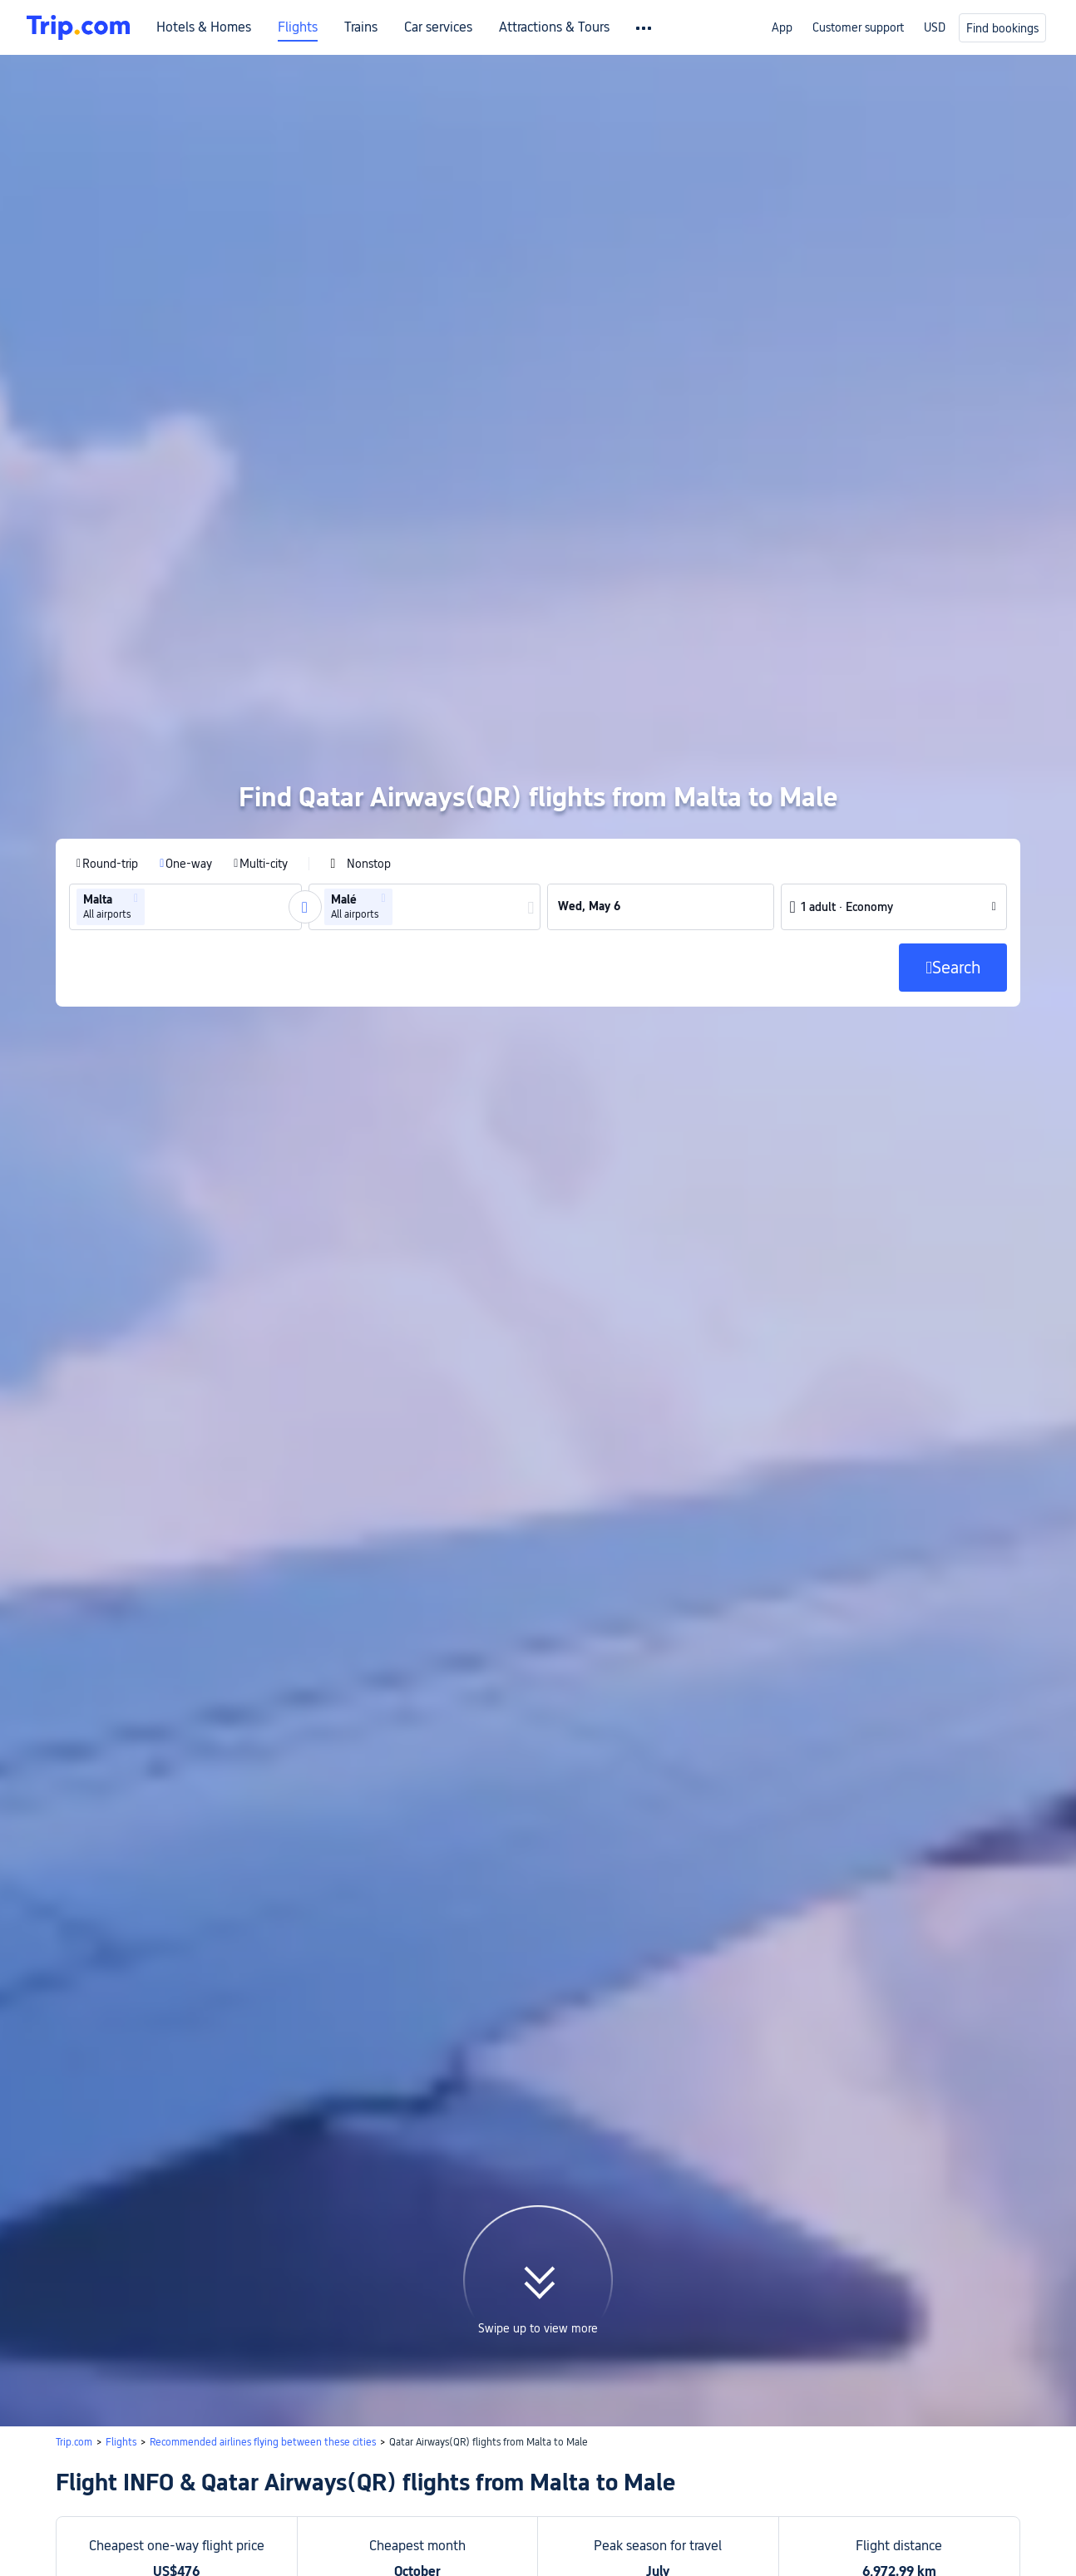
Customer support (858, 27)
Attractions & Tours (554, 27)
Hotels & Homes (203, 27)
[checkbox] (360, 709)
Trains (361, 27)
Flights (298, 27)
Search (485, 2432)
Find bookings (1002, 28)
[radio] (107, 709)
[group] (185, 752)
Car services (438, 27)
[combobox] (154, 752)
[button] (136, 744)
